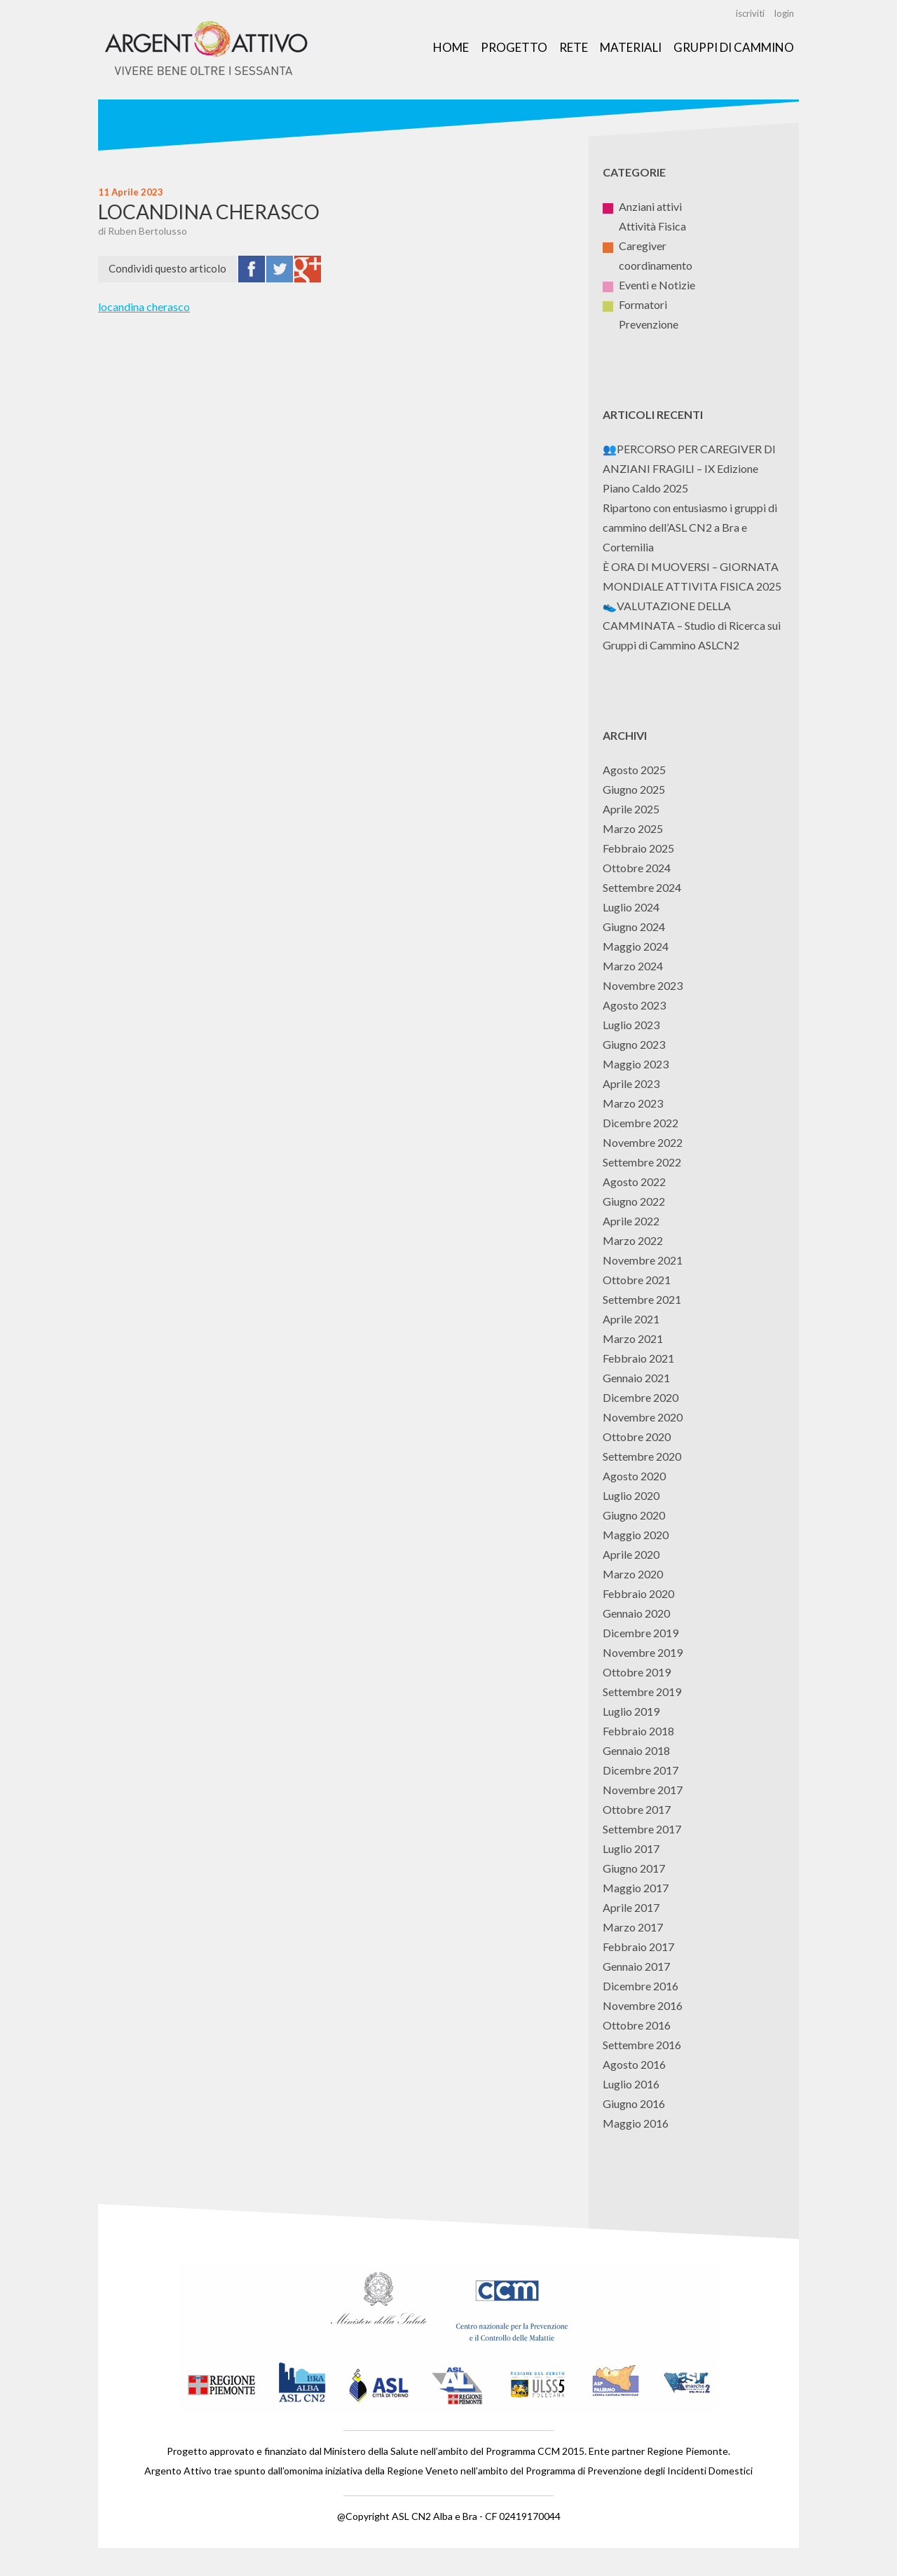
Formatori (635, 304)
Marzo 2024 (633, 965)
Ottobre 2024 (637, 867)
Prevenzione (640, 324)
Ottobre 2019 (637, 1672)
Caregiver (634, 245)
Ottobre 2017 (637, 1809)
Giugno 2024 (634, 926)
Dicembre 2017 (640, 1770)
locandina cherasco (144, 306)
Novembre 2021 (643, 1260)
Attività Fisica (644, 226)
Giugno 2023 (634, 1044)
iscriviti (750, 13)
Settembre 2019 (642, 1691)
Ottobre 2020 (637, 1436)
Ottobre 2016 (637, 2025)
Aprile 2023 (631, 1083)
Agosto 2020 (634, 1475)
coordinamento (647, 265)
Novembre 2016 (643, 2005)
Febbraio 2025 (638, 848)
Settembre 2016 (642, 2044)
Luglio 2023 (631, 1024)
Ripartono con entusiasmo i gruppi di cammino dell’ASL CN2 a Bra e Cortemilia (690, 527)
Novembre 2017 (643, 1789)
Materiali (631, 47)
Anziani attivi (642, 206)
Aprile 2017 (631, 1907)
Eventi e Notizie (649, 284)
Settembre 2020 (642, 1456)
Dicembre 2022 (640, 1122)
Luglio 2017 (631, 1848)
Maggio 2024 (636, 946)
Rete (573, 47)
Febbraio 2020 (638, 1593)
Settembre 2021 (642, 1299)
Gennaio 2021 (636, 1377)
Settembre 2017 (642, 1828)
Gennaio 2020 (636, 1613)
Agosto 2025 (634, 769)
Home (451, 47)
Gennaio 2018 (636, 1750)
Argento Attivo (206, 50)
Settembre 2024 (642, 887)
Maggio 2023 (636, 1063)
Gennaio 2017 (636, 1966)
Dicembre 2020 (640, 1397)
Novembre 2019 (643, 1652)
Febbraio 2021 (638, 1358)
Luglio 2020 (631, 1495)
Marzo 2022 (633, 1240)
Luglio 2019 (631, 1711)
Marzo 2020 (633, 1573)
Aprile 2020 (631, 1554)
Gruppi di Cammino (733, 47)
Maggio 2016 (636, 2123)
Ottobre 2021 (637, 1279)
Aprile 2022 (631, 1220)
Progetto (514, 47)
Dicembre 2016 (640, 1985)
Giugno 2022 (634, 1201)
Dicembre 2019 (640, 1632)
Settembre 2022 (642, 1162)
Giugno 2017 (634, 1868)
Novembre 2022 (643, 1142)
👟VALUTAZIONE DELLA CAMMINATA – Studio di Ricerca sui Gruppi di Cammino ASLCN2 (692, 625)
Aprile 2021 (631, 1318)
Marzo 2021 (633, 1338)
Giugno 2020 (634, 1515)
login (784, 13)
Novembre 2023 (643, 985)
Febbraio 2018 (638, 1730)
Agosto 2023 (634, 1005)
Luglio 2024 (631, 907)
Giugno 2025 (634, 789)
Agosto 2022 (634, 1181)
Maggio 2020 (636, 1534)
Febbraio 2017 (638, 1946)
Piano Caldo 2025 (645, 488)
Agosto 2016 (634, 2064)
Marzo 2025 (633, 828)
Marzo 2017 (633, 1927)
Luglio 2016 (631, 2084)
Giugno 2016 (634, 2103)
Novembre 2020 (643, 1417)
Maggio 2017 (636, 1887)
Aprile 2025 (631, 808)
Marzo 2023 (633, 1103)
